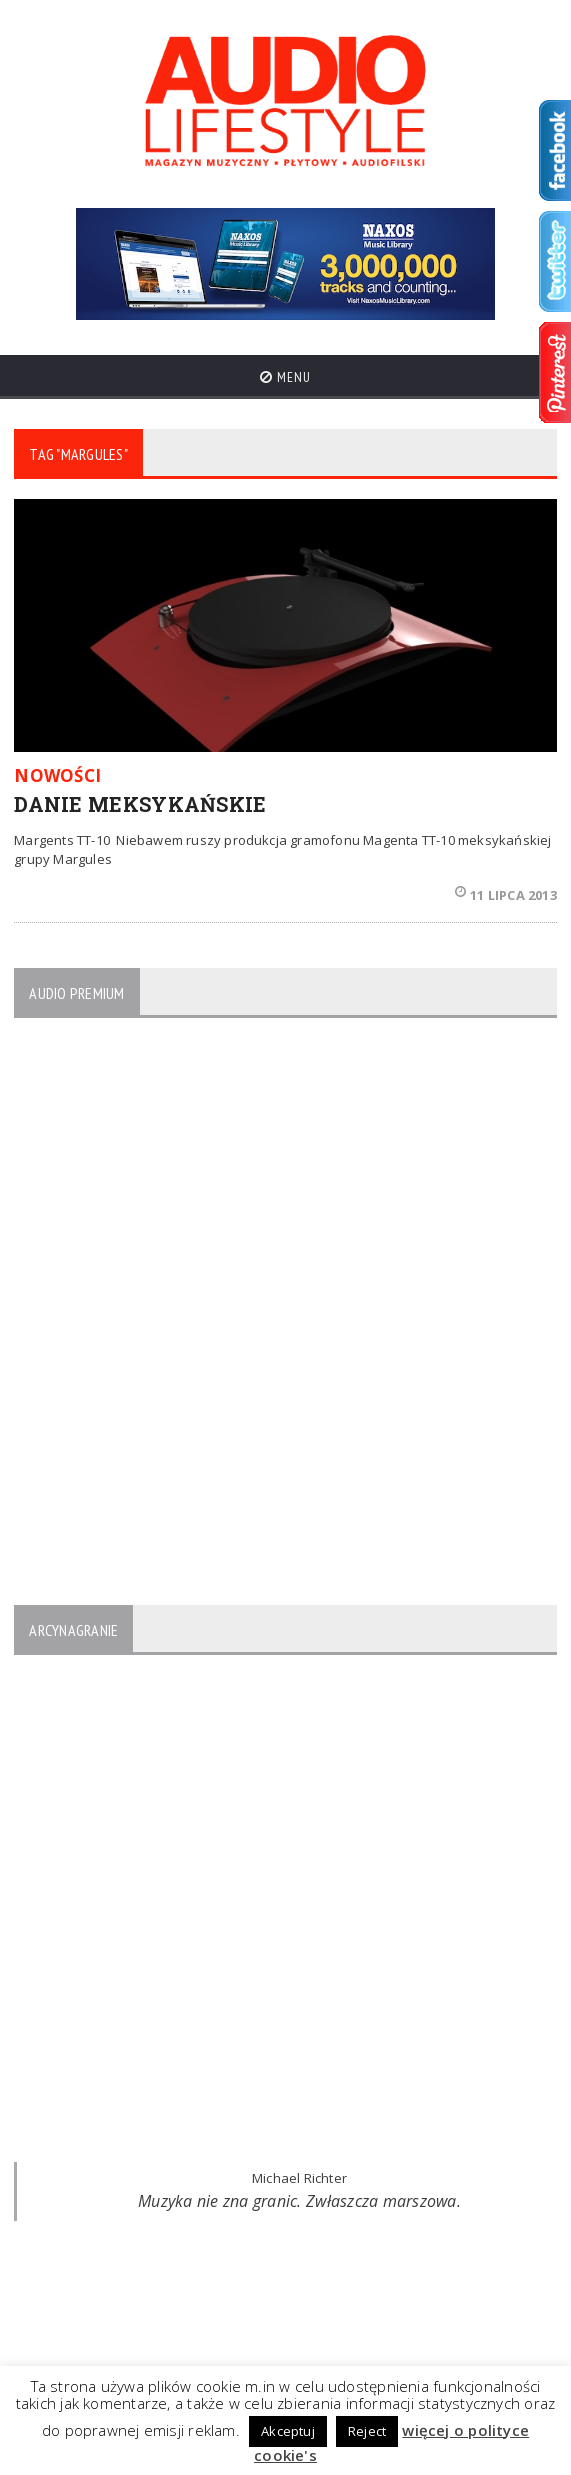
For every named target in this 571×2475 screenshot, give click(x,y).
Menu (285, 377)
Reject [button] (367, 2431)
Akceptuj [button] (288, 2431)
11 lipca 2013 (506, 895)
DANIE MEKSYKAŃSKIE (140, 804)
